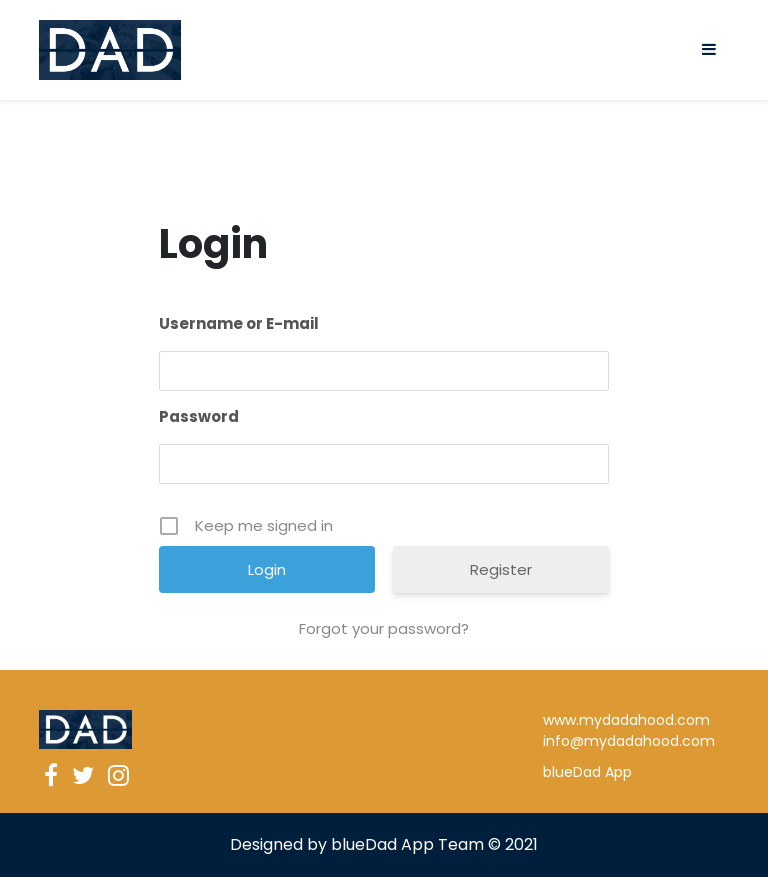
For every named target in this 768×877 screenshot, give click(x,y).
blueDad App (587, 772)
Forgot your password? (384, 628)
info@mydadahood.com (629, 741)
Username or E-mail (239, 323)
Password (199, 416)
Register (501, 569)
